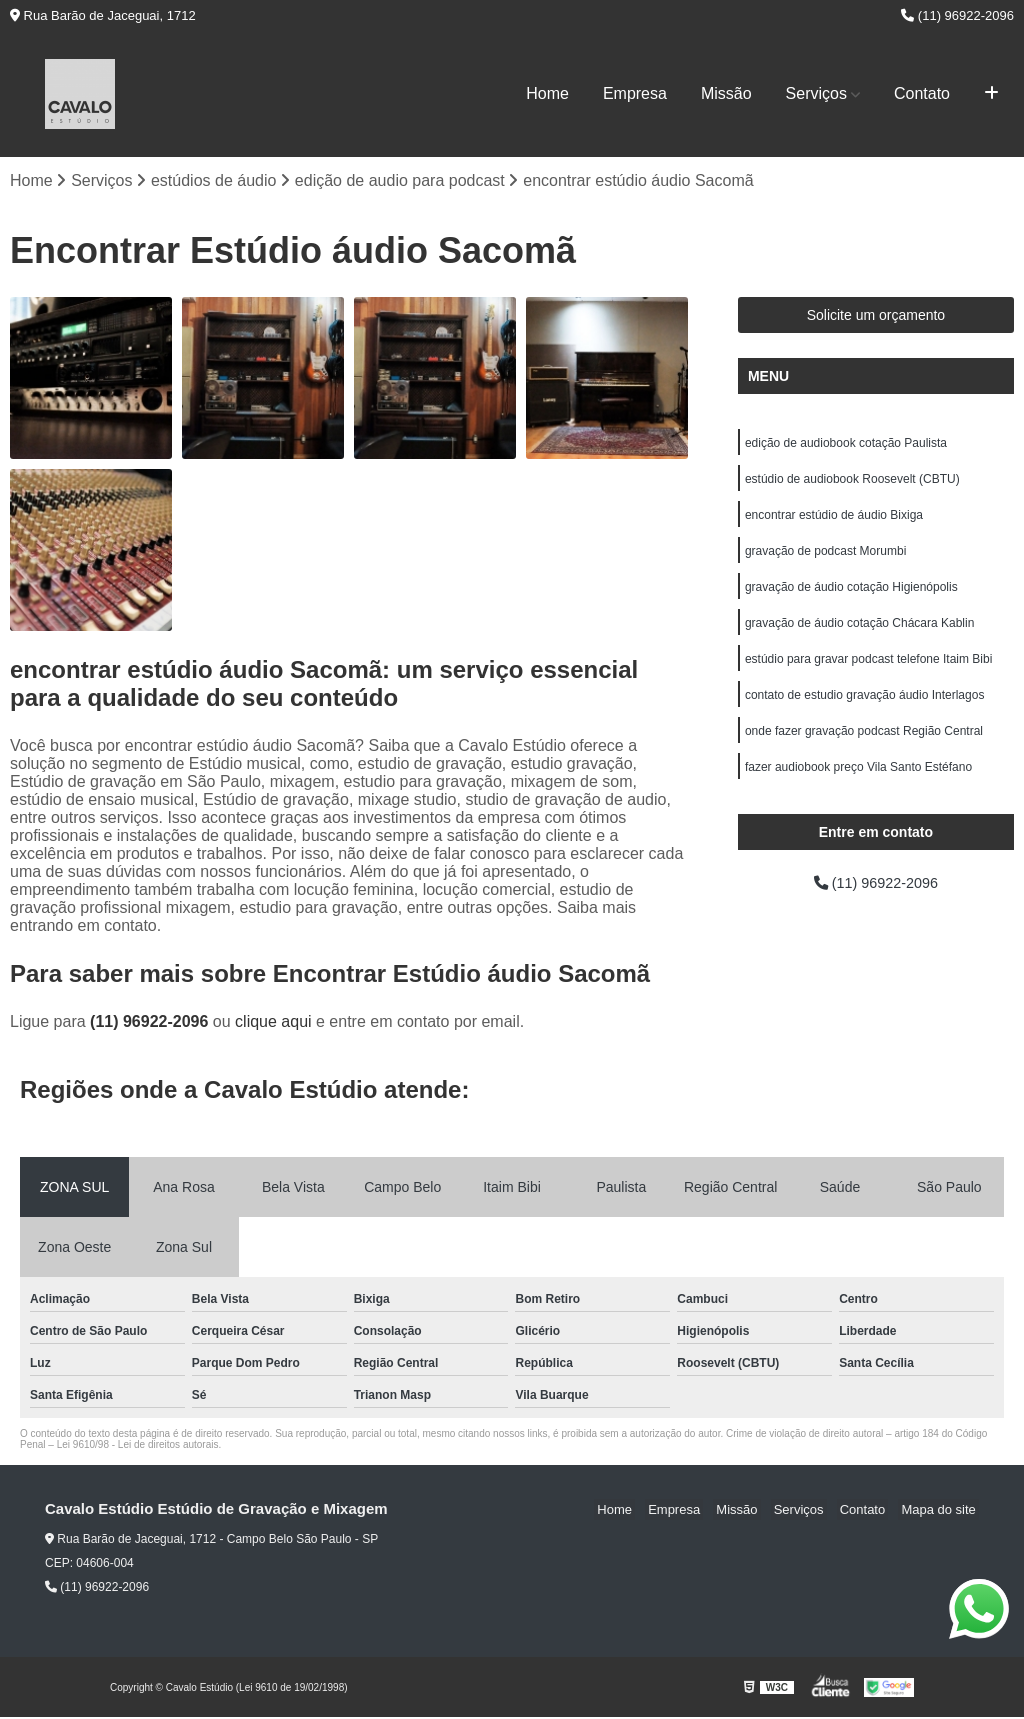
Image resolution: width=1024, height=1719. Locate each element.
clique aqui (273, 1023)
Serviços (816, 93)
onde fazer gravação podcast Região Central (864, 750)
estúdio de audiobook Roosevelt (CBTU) (852, 484)
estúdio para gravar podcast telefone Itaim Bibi (868, 674)
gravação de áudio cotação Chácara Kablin (860, 636)
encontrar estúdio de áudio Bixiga (834, 522)
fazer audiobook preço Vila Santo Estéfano (858, 788)
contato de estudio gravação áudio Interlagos (865, 712)
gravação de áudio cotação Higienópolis (851, 598)
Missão (726, 93)
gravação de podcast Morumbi (825, 560)
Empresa (635, 93)
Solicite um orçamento (876, 317)
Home (547, 93)
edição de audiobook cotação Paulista (846, 446)
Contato (922, 93)
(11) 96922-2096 (957, 15)
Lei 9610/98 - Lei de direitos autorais (138, 1446)
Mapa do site (941, 1511)
